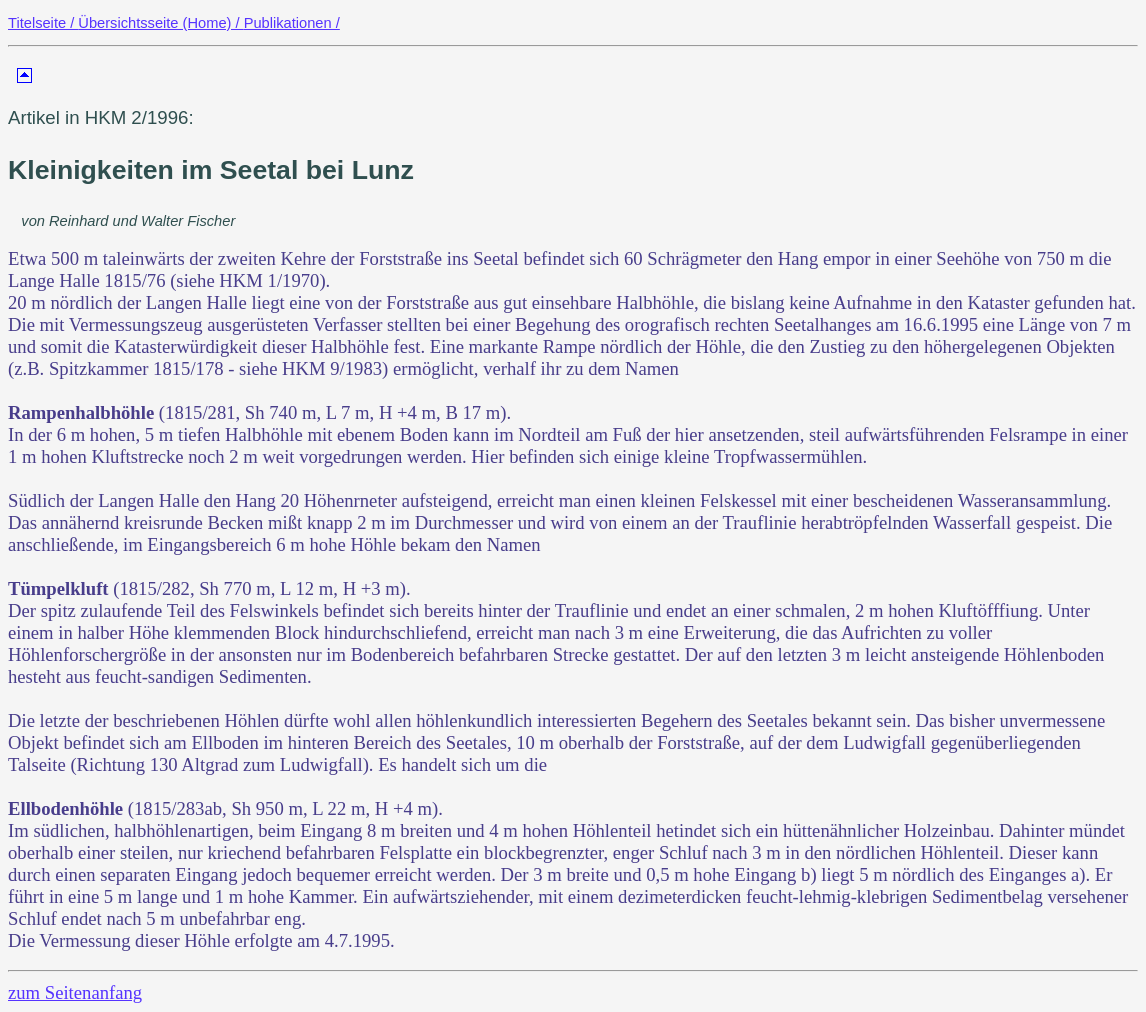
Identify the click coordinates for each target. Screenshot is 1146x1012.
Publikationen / (292, 23)
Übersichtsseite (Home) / (160, 23)
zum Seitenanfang (75, 992)
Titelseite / (43, 23)
